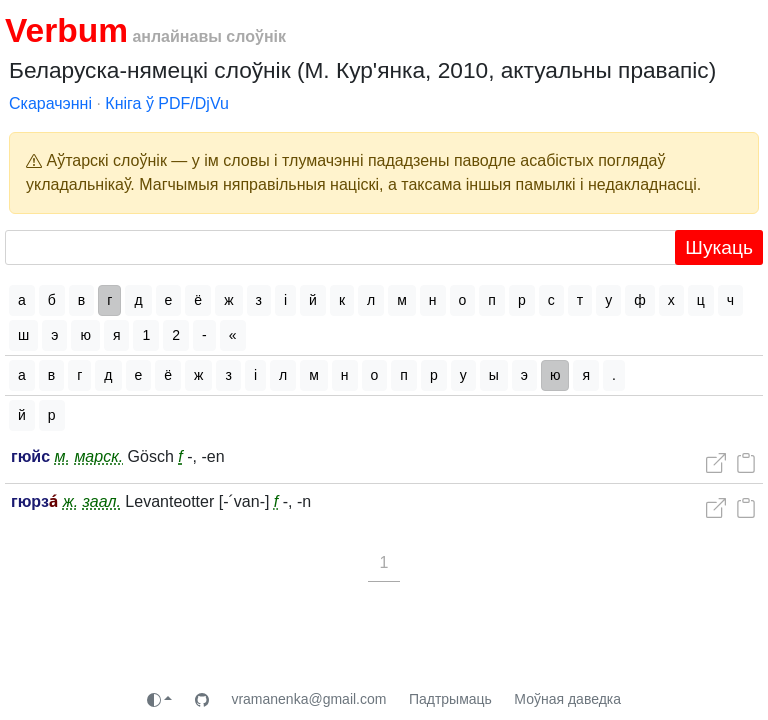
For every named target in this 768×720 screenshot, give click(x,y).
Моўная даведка (567, 699)
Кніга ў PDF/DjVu (167, 103)
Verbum (66, 30)
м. (62, 456)
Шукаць (719, 247)
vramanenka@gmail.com (308, 699)
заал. (102, 501)
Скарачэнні (50, 103)
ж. (70, 501)
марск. (98, 456)
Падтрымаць (450, 699)
